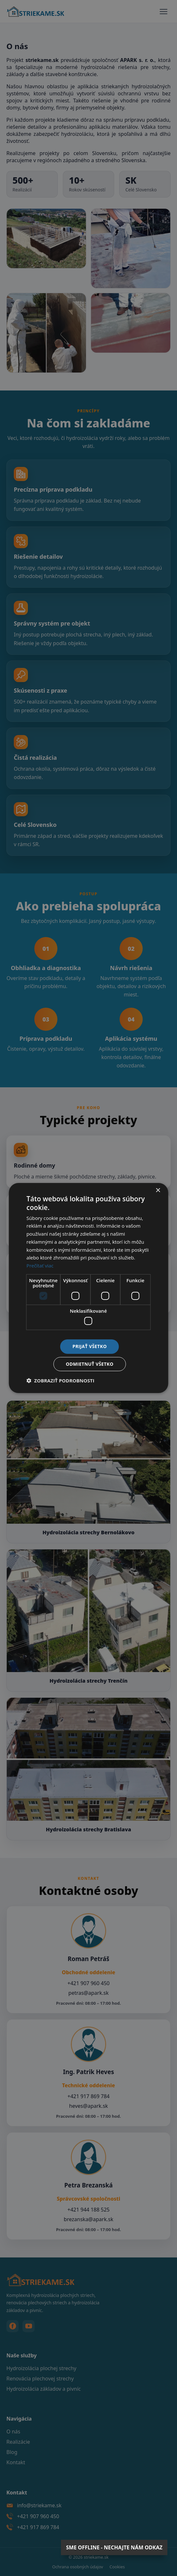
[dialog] (88, 1288)
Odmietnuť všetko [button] (90, 1364)
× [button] (157, 1190)
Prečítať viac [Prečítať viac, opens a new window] (40, 1265)
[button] (61, 1380)
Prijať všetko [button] (89, 1346)
